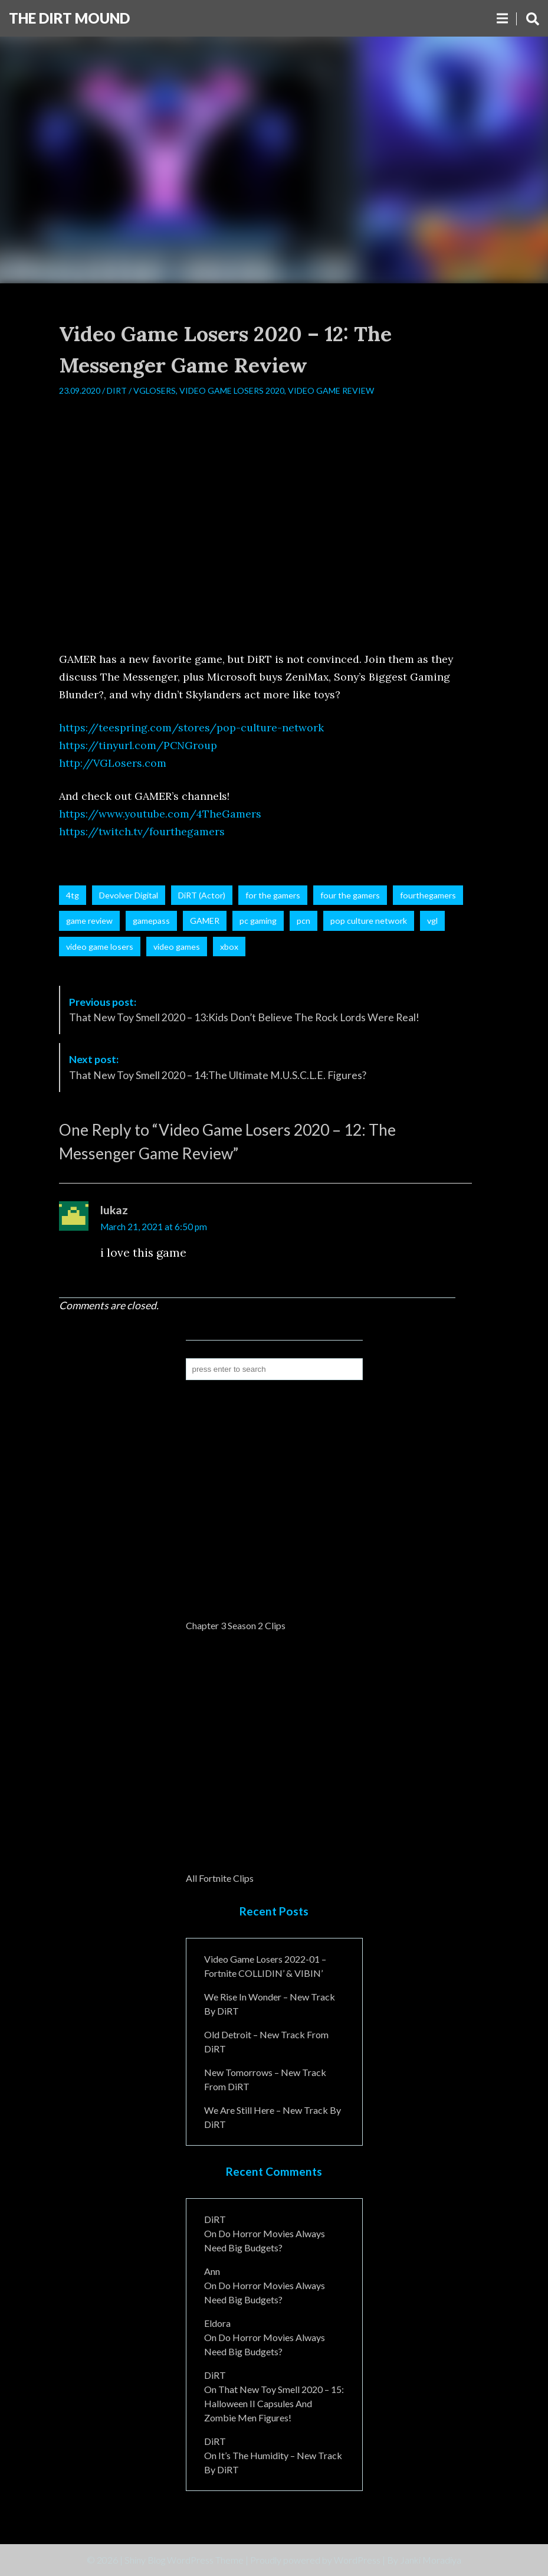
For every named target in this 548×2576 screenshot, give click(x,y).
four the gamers (350, 895)
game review (89, 921)
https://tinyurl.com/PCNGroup (138, 745)
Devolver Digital (128, 895)
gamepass (151, 921)
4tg (72, 895)
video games (176, 947)
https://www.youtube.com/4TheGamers (160, 813)
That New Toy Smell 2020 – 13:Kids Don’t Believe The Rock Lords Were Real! (244, 1010)
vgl (432, 921)
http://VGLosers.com (112, 763)
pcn (303, 921)
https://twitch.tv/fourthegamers (142, 831)
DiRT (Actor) (201, 895)
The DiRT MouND (69, 18)
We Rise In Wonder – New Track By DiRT (269, 2003)
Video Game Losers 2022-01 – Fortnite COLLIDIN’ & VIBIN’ (265, 1966)
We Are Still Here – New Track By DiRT (272, 2117)
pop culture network (368, 921)
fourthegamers (428, 895)
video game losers (99, 947)
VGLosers (154, 390)
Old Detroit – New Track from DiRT (266, 2041)
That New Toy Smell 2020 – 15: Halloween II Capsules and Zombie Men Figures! (274, 2403)
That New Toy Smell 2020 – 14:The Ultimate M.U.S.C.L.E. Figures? (217, 1067)
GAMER (204, 921)
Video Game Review (331, 390)
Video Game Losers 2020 (231, 390)
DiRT (117, 390)
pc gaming (258, 921)
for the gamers (272, 895)
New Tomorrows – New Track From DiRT (265, 2079)
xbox (229, 947)
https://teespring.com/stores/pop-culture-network (191, 727)
